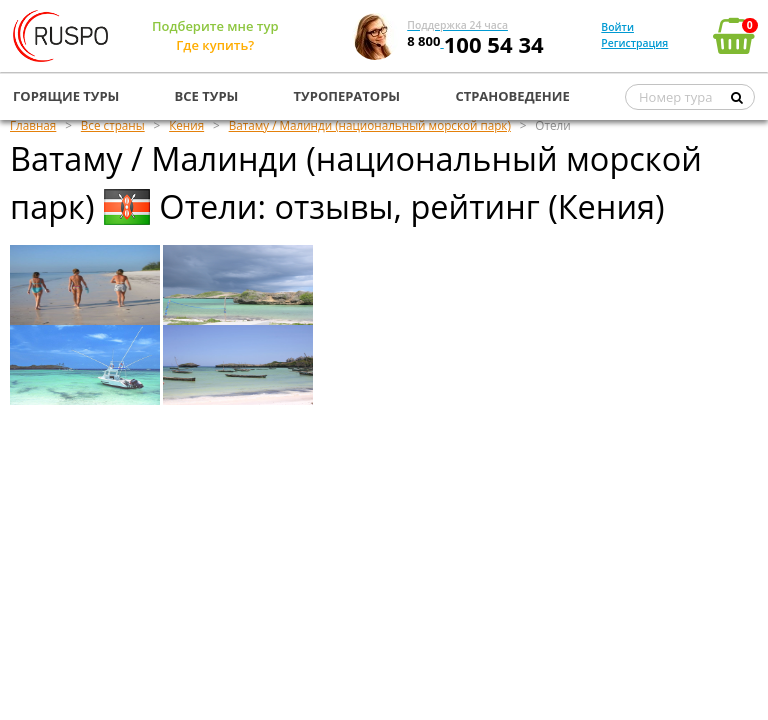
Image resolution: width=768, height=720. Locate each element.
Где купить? (215, 45)
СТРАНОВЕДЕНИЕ (512, 96)
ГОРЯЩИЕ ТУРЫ (66, 96)
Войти (617, 27)
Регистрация (634, 43)
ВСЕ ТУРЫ (207, 96)
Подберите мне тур (215, 26)
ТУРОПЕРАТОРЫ (347, 96)
